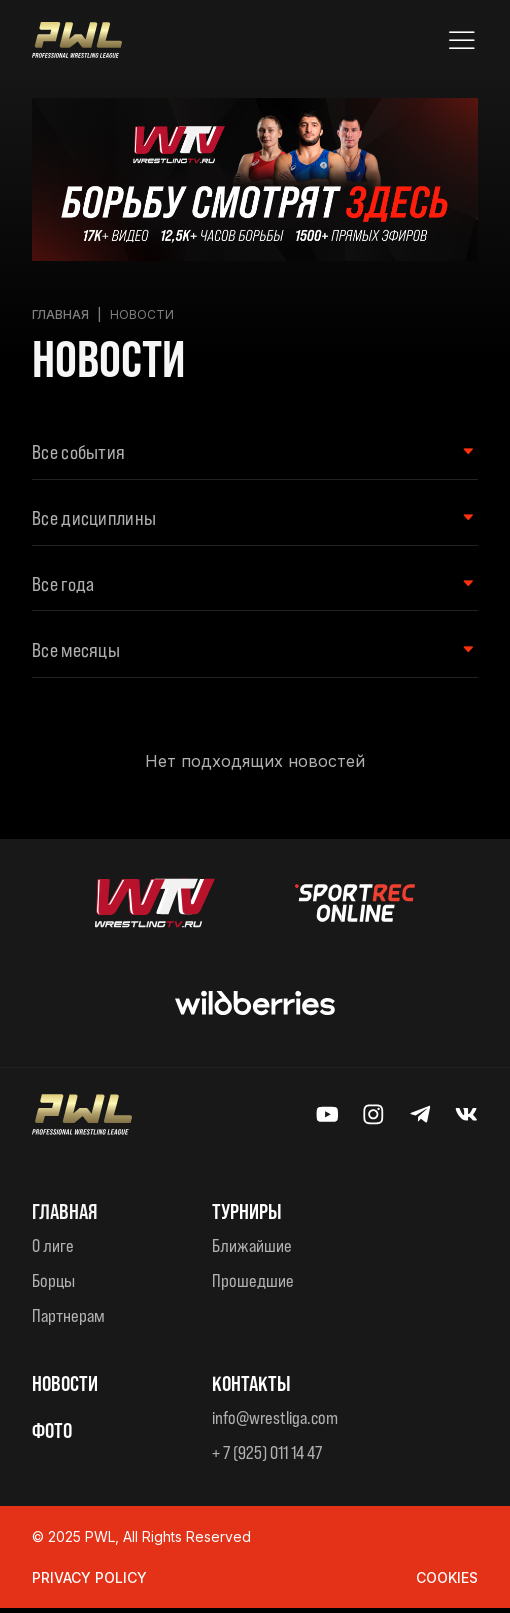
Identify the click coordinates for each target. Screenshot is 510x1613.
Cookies (447, 1582)
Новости (67, 1388)
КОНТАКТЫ (253, 1388)
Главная (60, 314)
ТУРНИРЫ (249, 1216)
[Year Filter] (245, 587)
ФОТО (53, 1434)
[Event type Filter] (245, 453)
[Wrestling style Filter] (245, 520)
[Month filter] (245, 655)
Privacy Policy (89, 1582)
